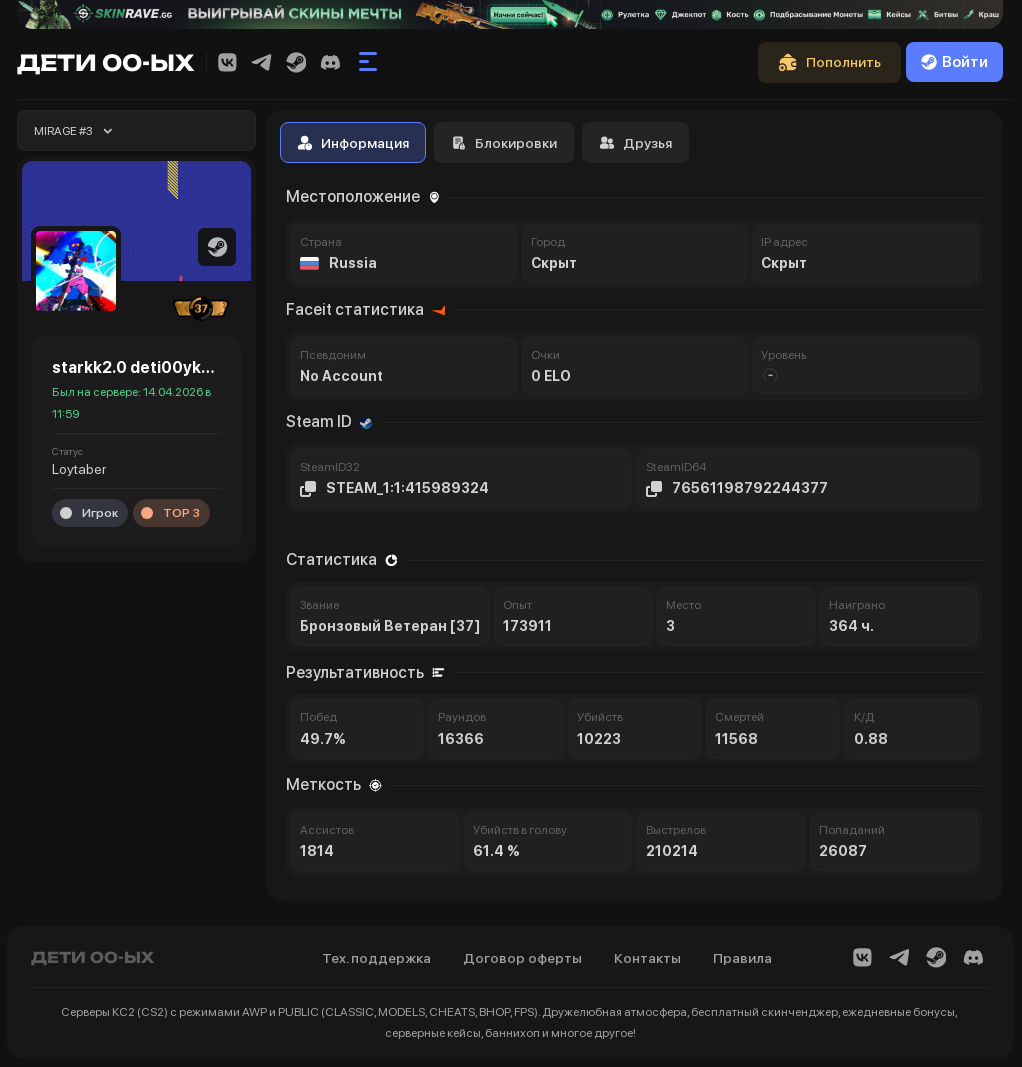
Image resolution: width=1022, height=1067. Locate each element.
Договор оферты (522, 958)
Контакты (647, 958)
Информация (353, 143)
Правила (742, 958)
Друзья (635, 143)
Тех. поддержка (376, 958)
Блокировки (504, 143)
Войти (954, 62)
